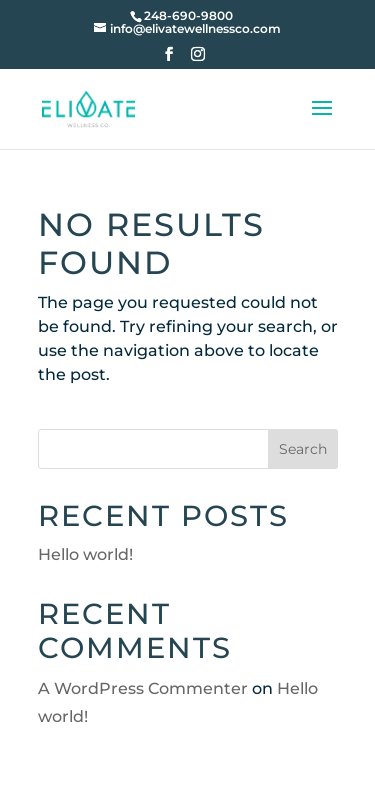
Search (303, 449)
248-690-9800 (188, 15)
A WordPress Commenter (143, 688)
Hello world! (85, 554)
